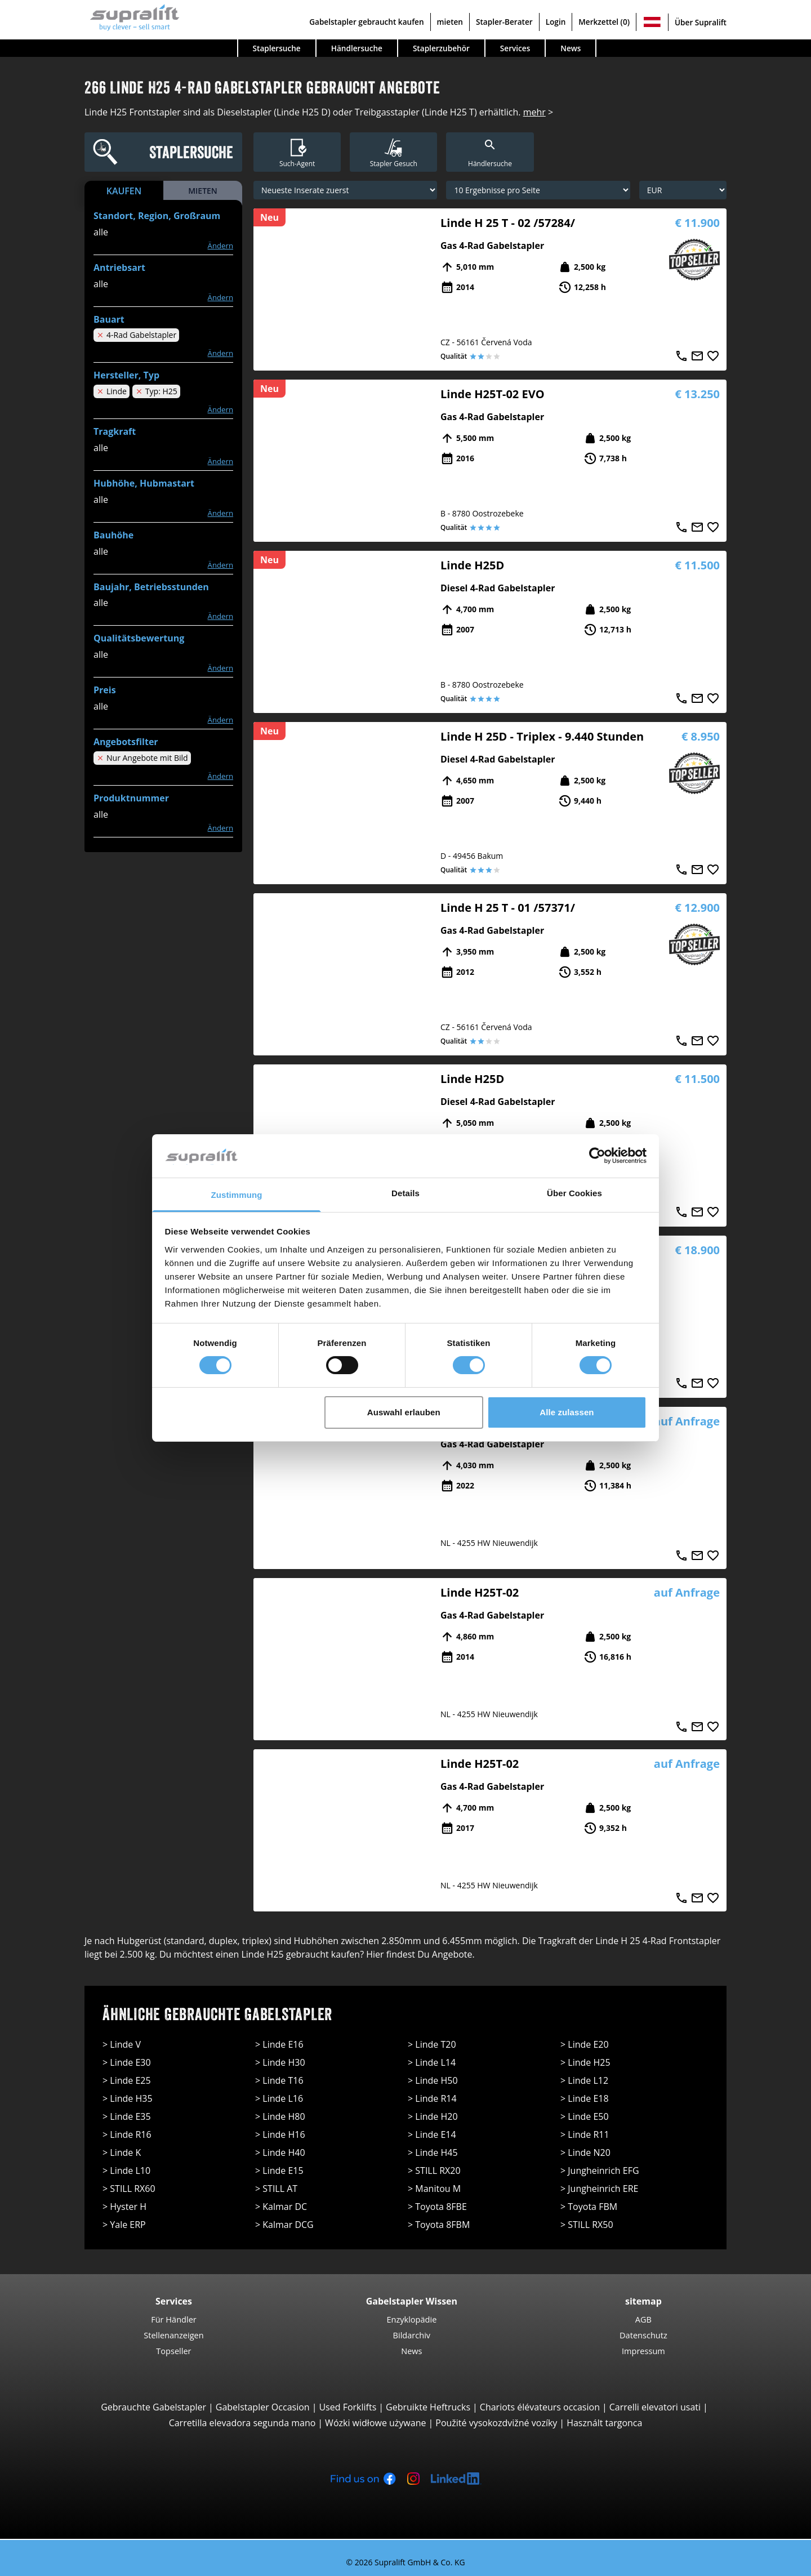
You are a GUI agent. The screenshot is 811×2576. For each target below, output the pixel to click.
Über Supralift (701, 22)
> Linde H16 (280, 2134)
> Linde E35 (127, 2116)
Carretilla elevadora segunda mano (242, 2423)
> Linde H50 (433, 2080)
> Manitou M (434, 2188)
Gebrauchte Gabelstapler (153, 2407)
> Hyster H (124, 2206)
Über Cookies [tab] (574, 1193)
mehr (534, 112)
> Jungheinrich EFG (599, 2170)
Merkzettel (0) (604, 21)
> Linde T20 (432, 2044)
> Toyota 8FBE (437, 2206)
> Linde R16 (127, 2134)
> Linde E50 (584, 2116)
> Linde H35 (128, 2098)
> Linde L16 (279, 2098)
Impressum (643, 2350)
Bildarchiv (412, 2335)
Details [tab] (405, 1193)
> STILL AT (276, 2188)
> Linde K (122, 2152)
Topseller (173, 2350)
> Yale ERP (124, 2224)
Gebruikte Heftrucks (428, 2407)
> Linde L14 (432, 2062)
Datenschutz (643, 2335)
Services (515, 48)
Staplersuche (277, 48)
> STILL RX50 (586, 2224)
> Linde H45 (433, 2152)
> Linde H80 (280, 2116)
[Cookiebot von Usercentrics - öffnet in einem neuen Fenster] (597, 1155)
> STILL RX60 (129, 2188)
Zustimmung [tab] (236, 1195)
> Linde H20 (433, 2116)
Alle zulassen (567, 1412)
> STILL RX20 (434, 2170)
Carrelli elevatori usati (655, 2407)
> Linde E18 (584, 2098)
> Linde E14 (432, 2134)
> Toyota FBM (588, 2206)
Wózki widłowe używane (375, 2423)
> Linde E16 (279, 2044)
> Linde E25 (127, 2080)
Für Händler (174, 2319)
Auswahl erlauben (403, 1412)
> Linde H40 (280, 2152)
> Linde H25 (585, 2062)
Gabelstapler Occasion (263, 2407)
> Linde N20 (585, 2152)
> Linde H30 (280, 2062)
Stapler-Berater (504, 21)
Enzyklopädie (411, 2319)
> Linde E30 (127, 2062)
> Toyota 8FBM (439, 2224)
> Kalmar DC (281, 2206)
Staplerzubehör (441, 48)
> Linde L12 (584, 2080)
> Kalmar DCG (284, 2224)
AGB (643, 2319)
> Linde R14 (432, 2098)
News (570, 48)
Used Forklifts (347, 2407)
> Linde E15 (279, 2170)
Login (556, 21)
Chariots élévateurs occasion (540, 2407)
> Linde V (122, 2044)
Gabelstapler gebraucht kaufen (366, 21)
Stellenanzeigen (173, 2335)
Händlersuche (356, 48)
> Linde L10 (126, 2170)
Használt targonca (604, 2423)
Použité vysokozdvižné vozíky (496, 2423)
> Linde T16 (279, 2080)
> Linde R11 (584, 2134)
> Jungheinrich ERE (599, 2188)
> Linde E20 (584, 2044)
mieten (450, 21)
